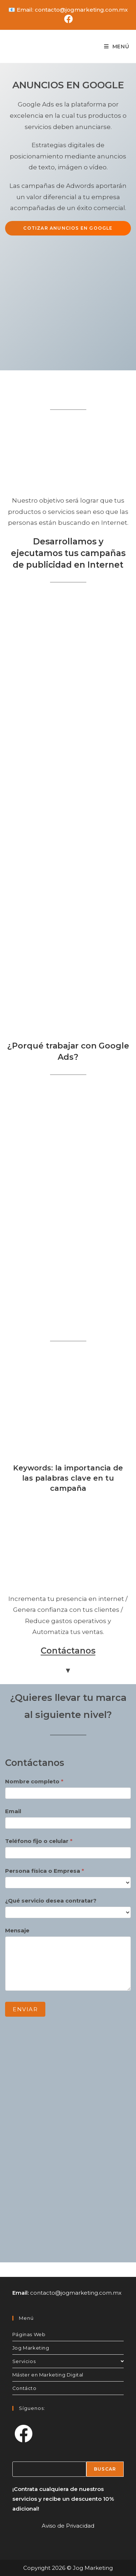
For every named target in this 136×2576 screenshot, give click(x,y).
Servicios (68, 2361)
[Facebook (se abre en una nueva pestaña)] (68, 19)
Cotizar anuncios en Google (67, 228)
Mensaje (17, 1930)
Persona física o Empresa (44, 1870)
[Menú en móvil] (116, 46)
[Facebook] (24, 2434)
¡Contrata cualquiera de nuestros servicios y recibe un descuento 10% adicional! (63, 2499)
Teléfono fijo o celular (39, 1841)
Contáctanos (68, 1651)
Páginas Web (29, 2334)
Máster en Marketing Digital (47, 2375)
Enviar (25, 2009)
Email (13, 1811)
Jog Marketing (30, 2348)
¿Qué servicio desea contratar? (50, 1900)
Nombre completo (34, 1781)
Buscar (105, 2469)
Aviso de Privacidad (68, 2525)
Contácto (24, 2388)
